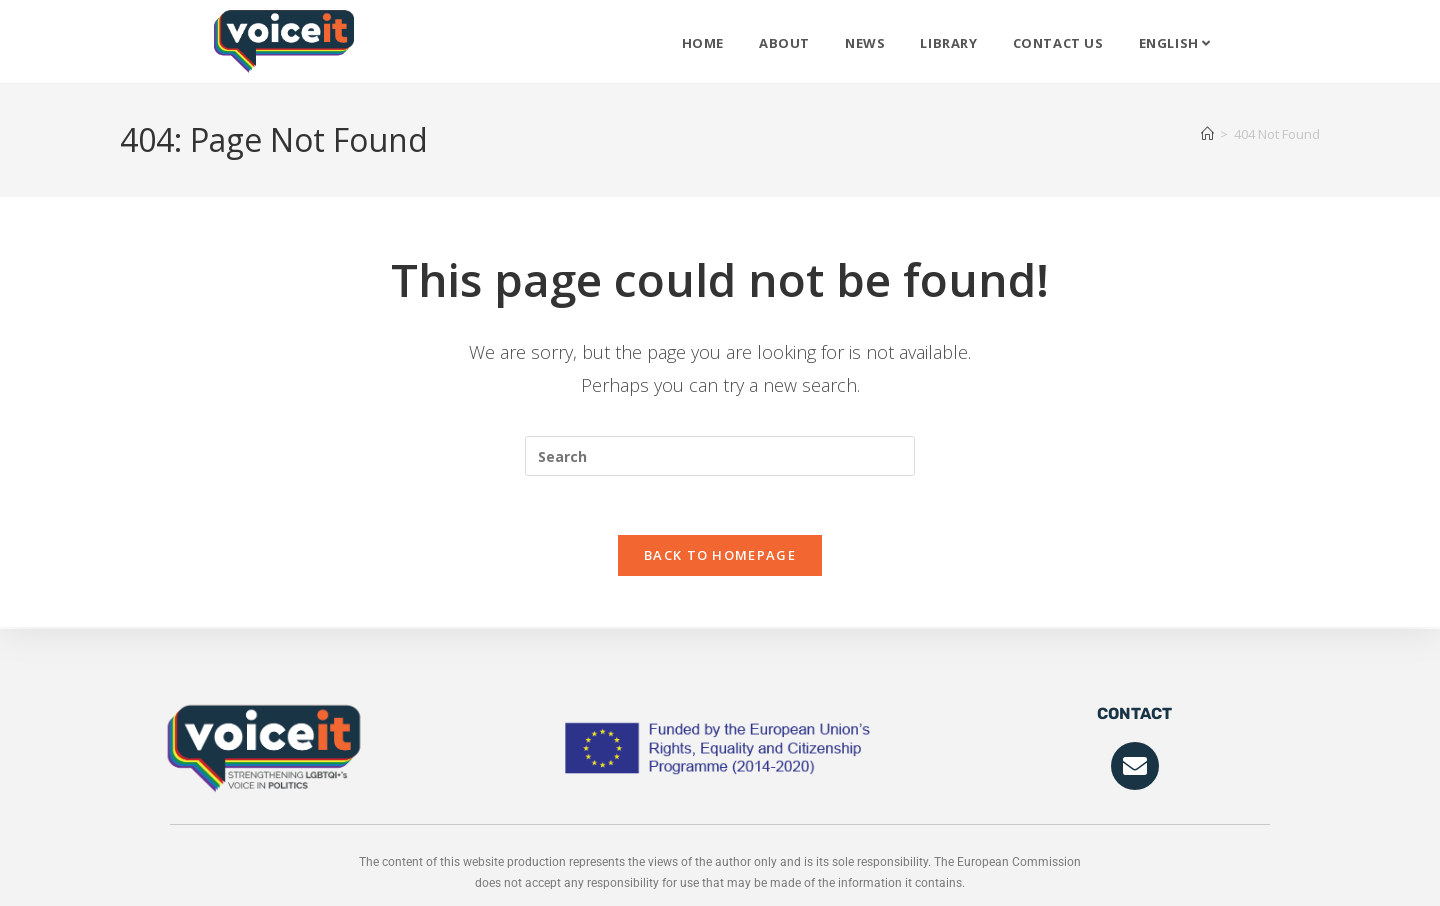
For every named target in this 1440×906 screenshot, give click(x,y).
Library (948, 43)
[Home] (1207, 134)
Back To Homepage (720, 557)
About (784, 43)
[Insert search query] (720, 456)
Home (703, 43)
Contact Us (1058, 43)
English (1175, 43)
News (865, 43)
